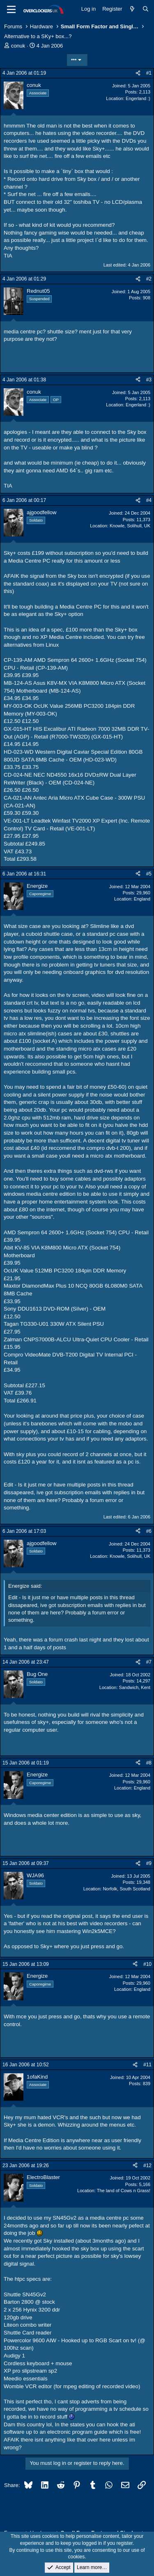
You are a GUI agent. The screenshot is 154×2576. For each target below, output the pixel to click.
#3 (149, 380)
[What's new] (132, 9)
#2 (149, 279)
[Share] (138, 73)
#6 (149, 1531)
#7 (149, 1662)
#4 (149, 500)
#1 (149, 73)
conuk (18, 46)
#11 (147, 2065)
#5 (149, 874)
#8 (149, 1763)
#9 (149, 1863)
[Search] (145, 9)
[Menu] (11, 9)
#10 (147, 1964)
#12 (147, 2165)
